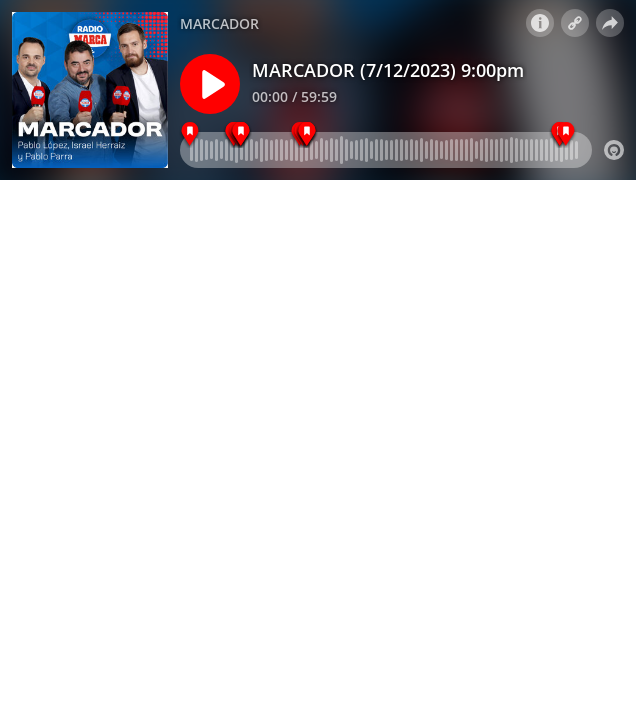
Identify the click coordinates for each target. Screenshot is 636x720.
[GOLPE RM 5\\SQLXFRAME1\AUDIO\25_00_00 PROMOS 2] (565, 134)
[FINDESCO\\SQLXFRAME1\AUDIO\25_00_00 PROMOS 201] (241, 134)
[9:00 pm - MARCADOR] (190, 134)
